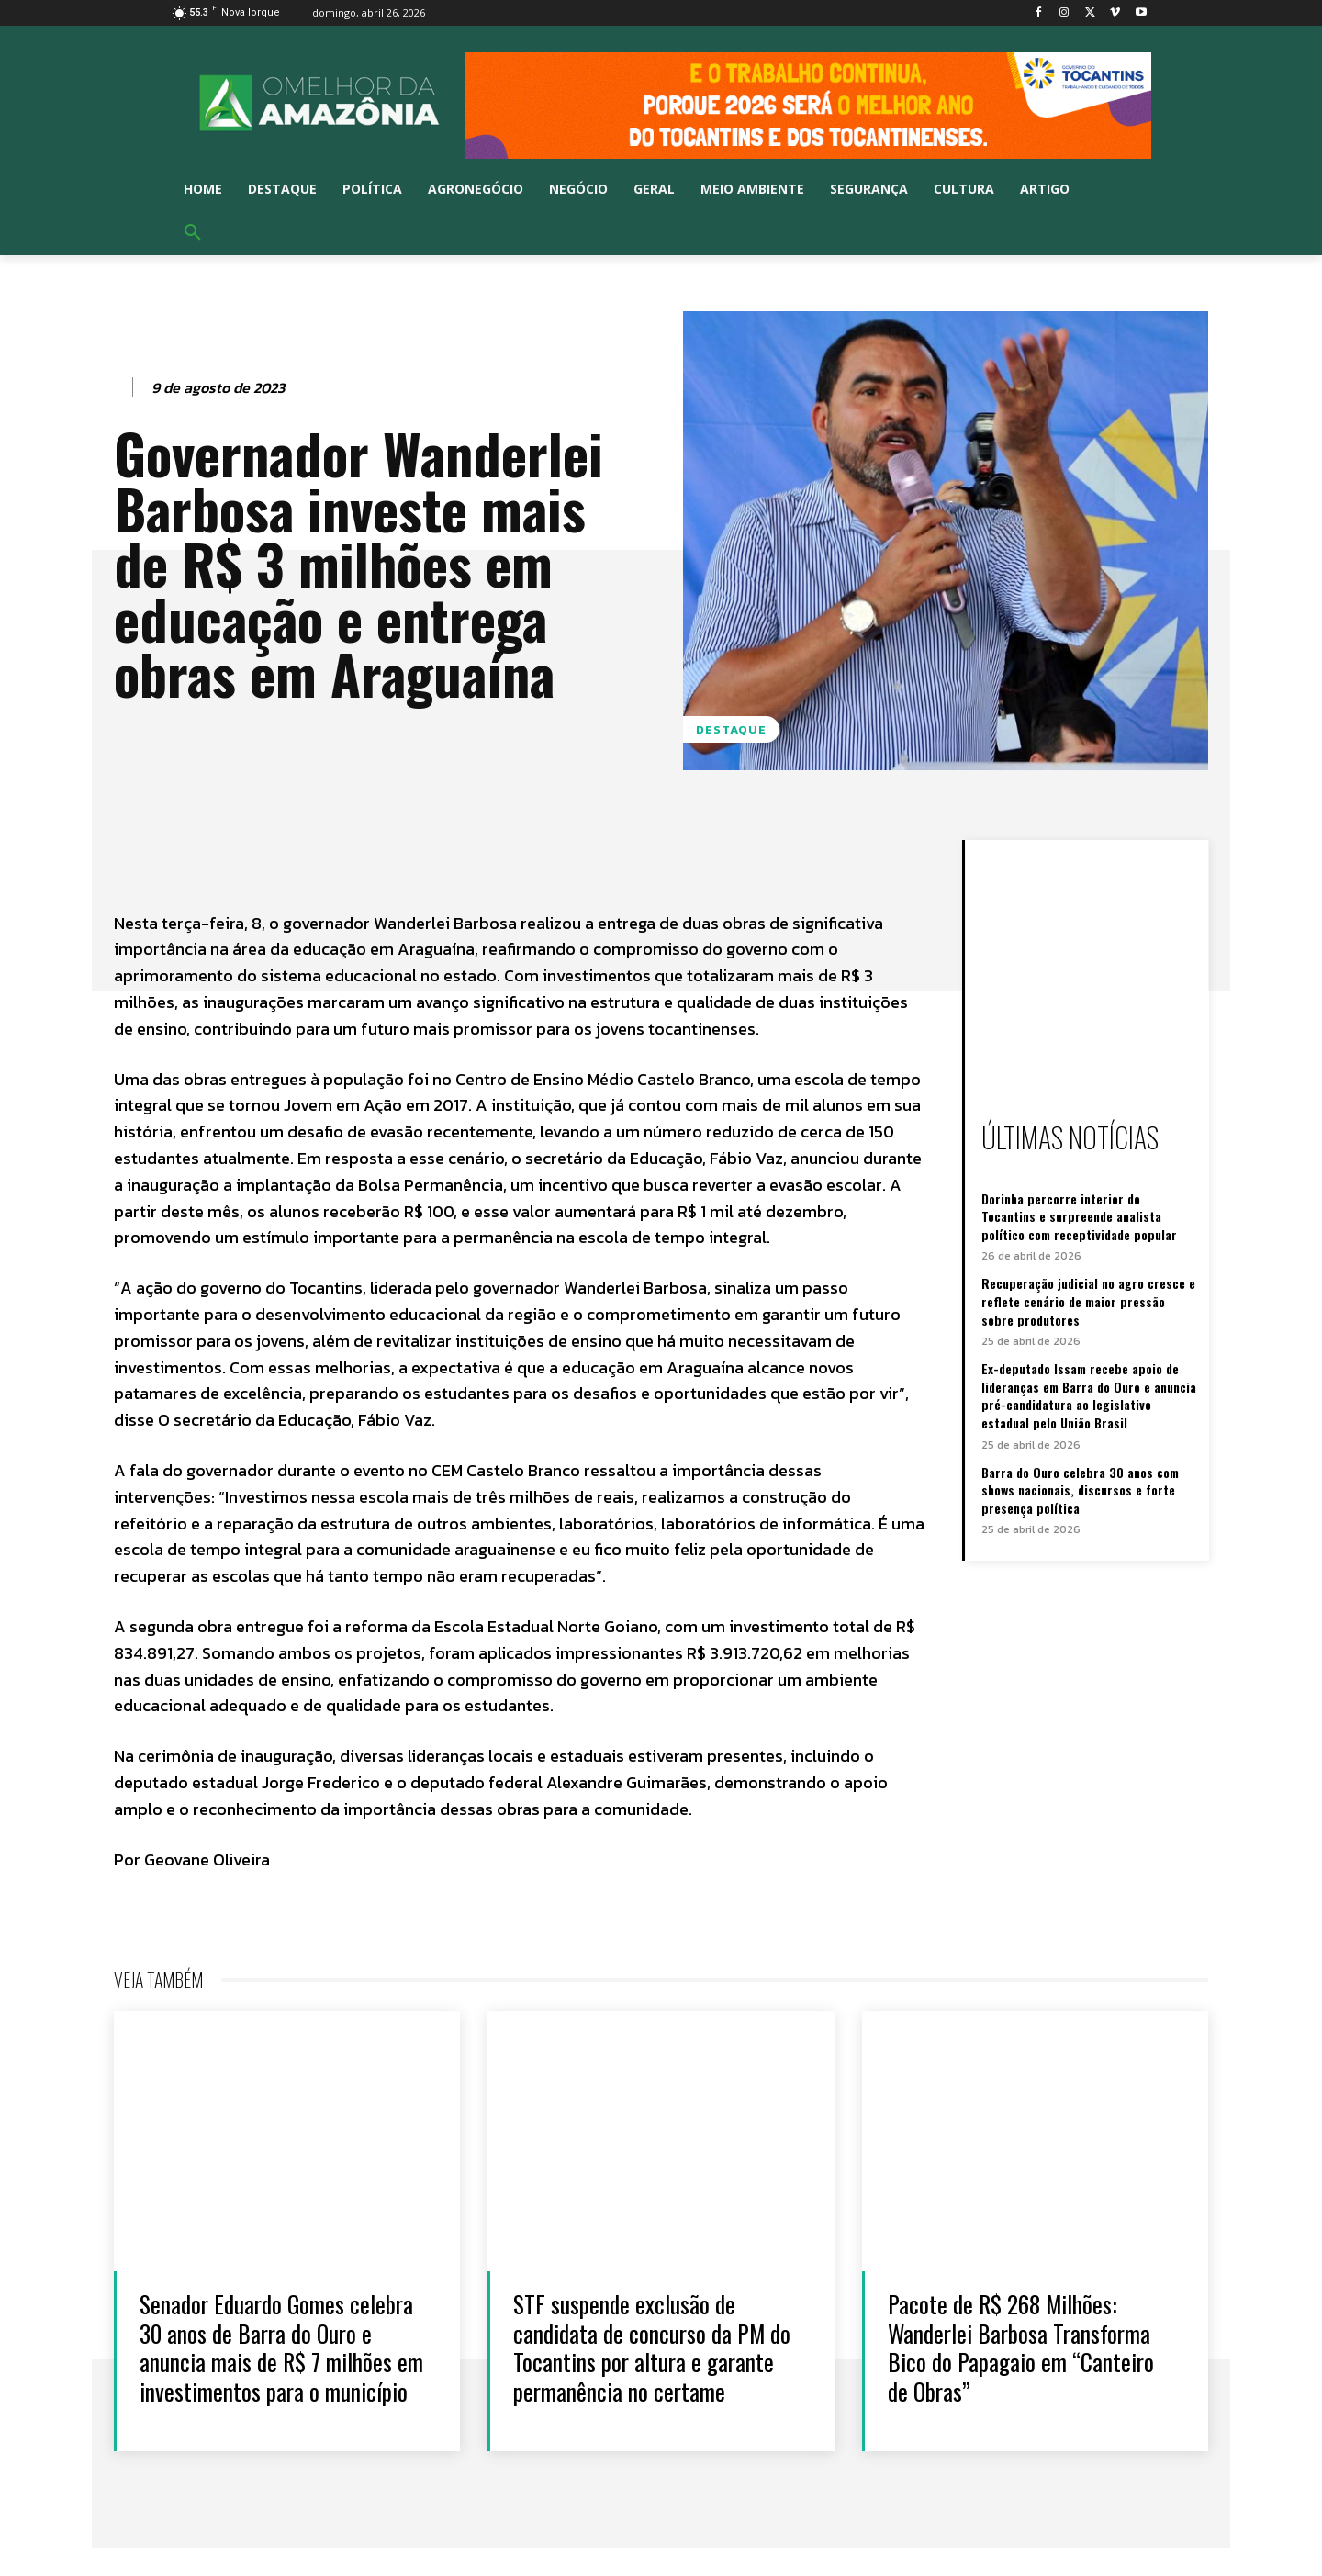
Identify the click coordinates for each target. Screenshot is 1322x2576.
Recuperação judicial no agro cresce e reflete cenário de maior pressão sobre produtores (1088, 1300)
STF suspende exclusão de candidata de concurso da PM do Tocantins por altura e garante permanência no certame (652, 2347)
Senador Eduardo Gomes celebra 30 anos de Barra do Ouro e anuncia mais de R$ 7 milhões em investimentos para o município (277, 2361)
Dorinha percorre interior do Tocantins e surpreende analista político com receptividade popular (1079, 1216)
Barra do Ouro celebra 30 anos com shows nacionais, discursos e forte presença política (1080, 1490)
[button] (193, 233)
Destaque (731, 729)
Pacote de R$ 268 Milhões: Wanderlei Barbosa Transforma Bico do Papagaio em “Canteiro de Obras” (1022, 2347)
